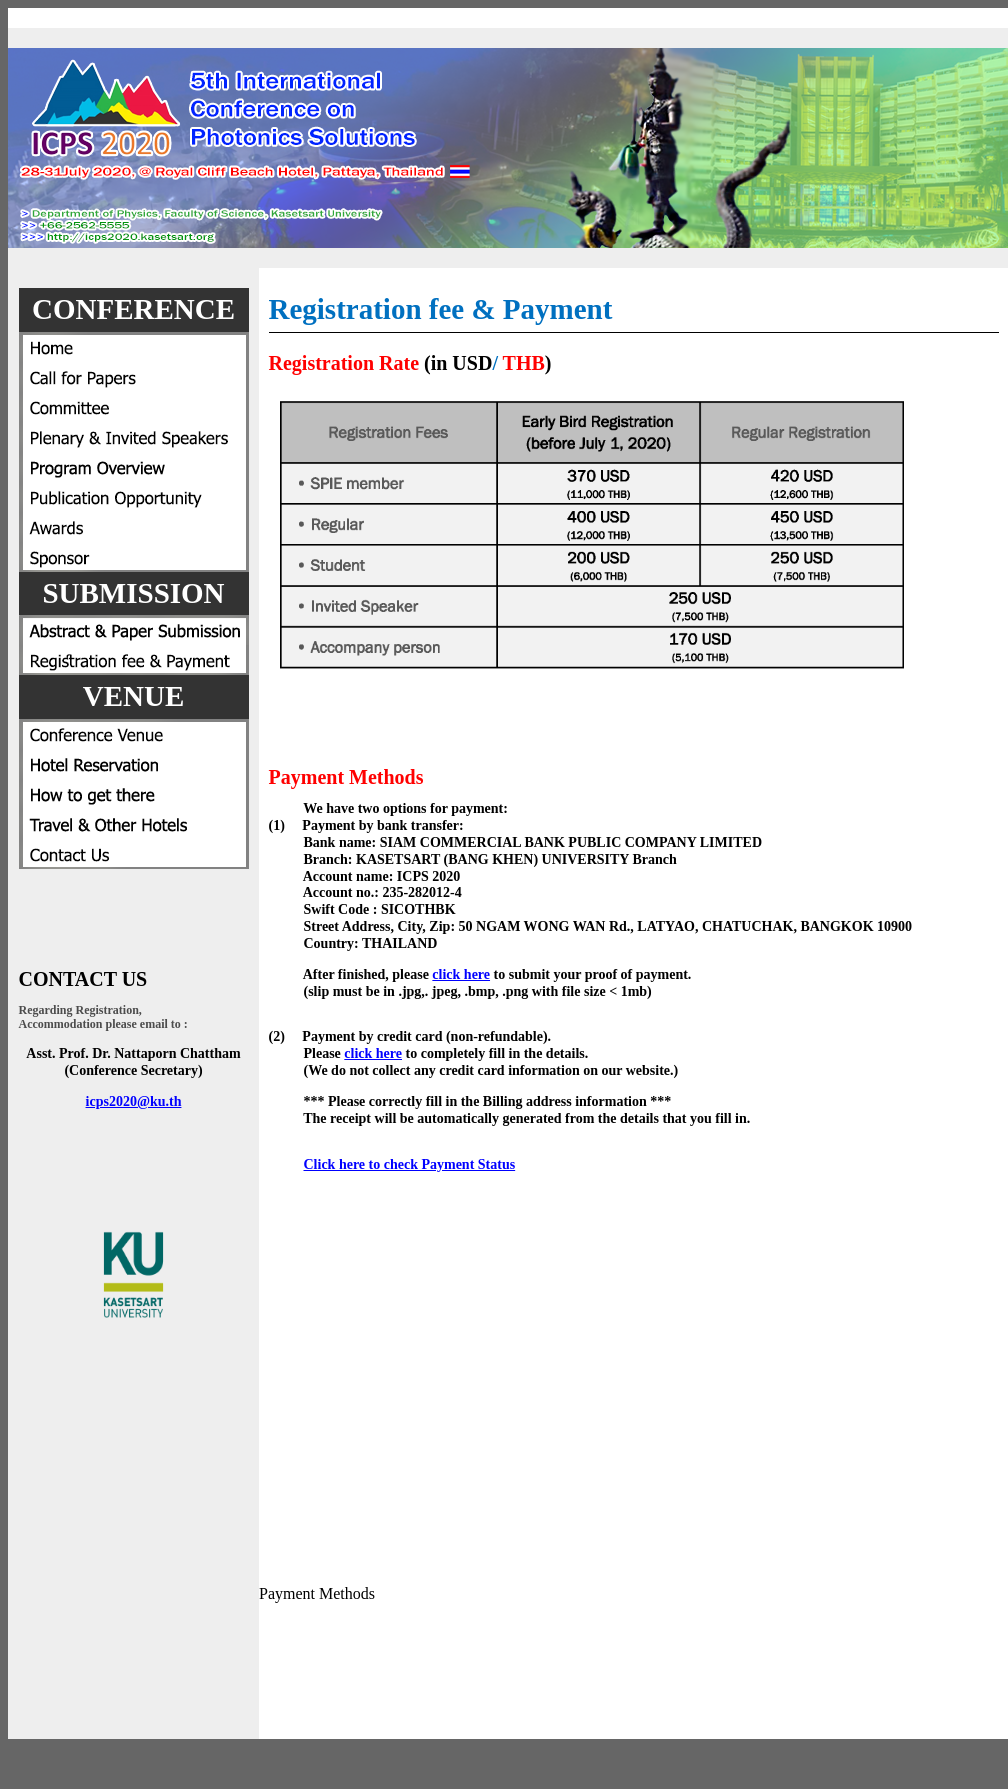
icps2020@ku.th (134, 1101)
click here (461, 974)
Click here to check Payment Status (410, 1164)
